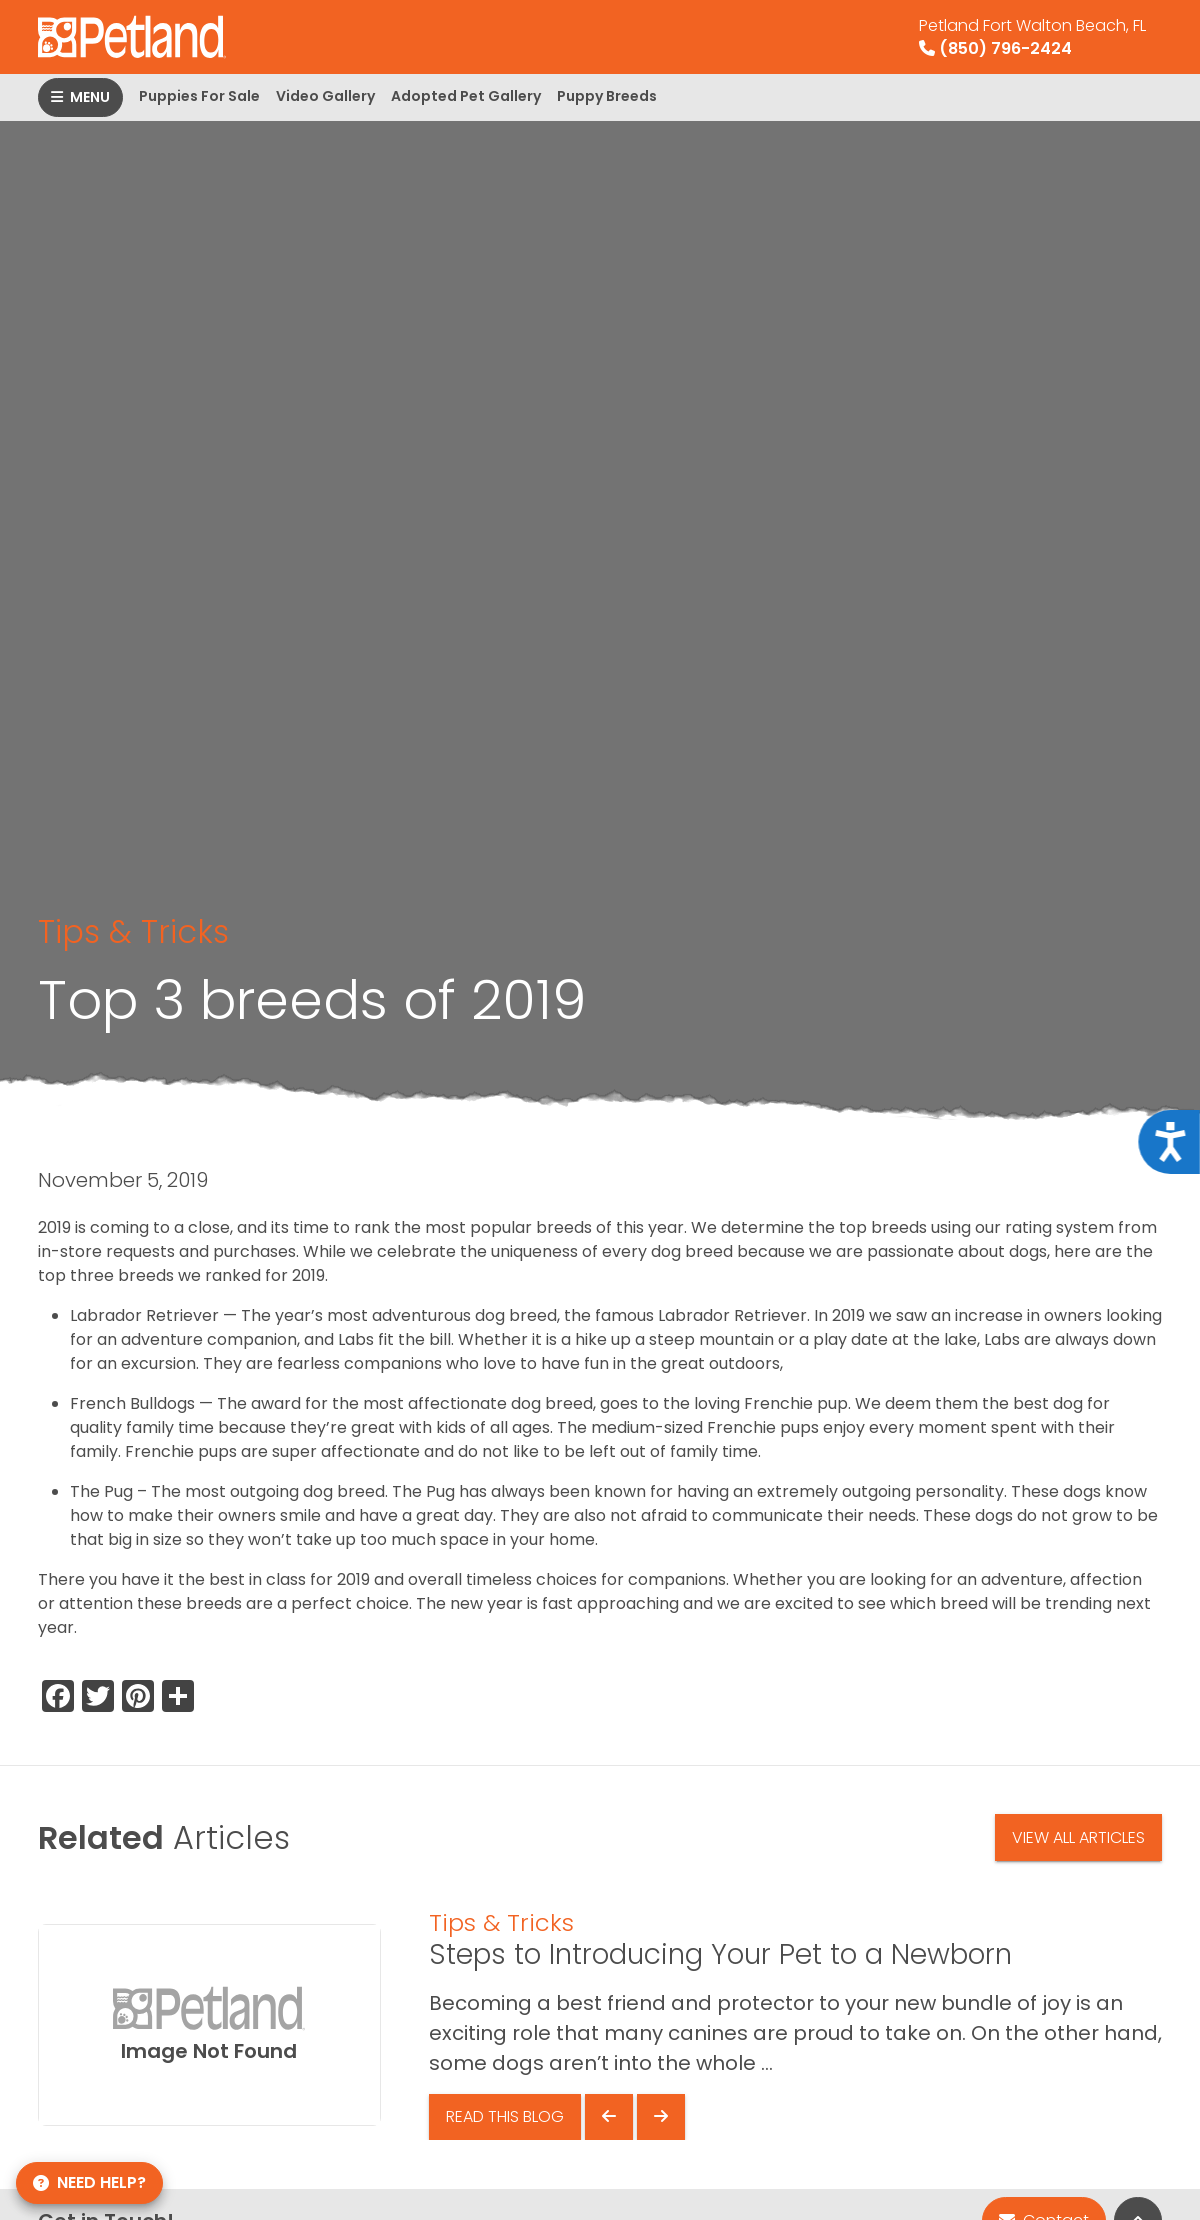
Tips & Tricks (133, 931)
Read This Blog (505, 2116)
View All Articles (1078, 1837)
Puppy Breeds (607, 96)
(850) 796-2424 (1032, 37)
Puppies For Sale (199, 96)
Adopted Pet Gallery (466, 96)
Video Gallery (325, 96)
